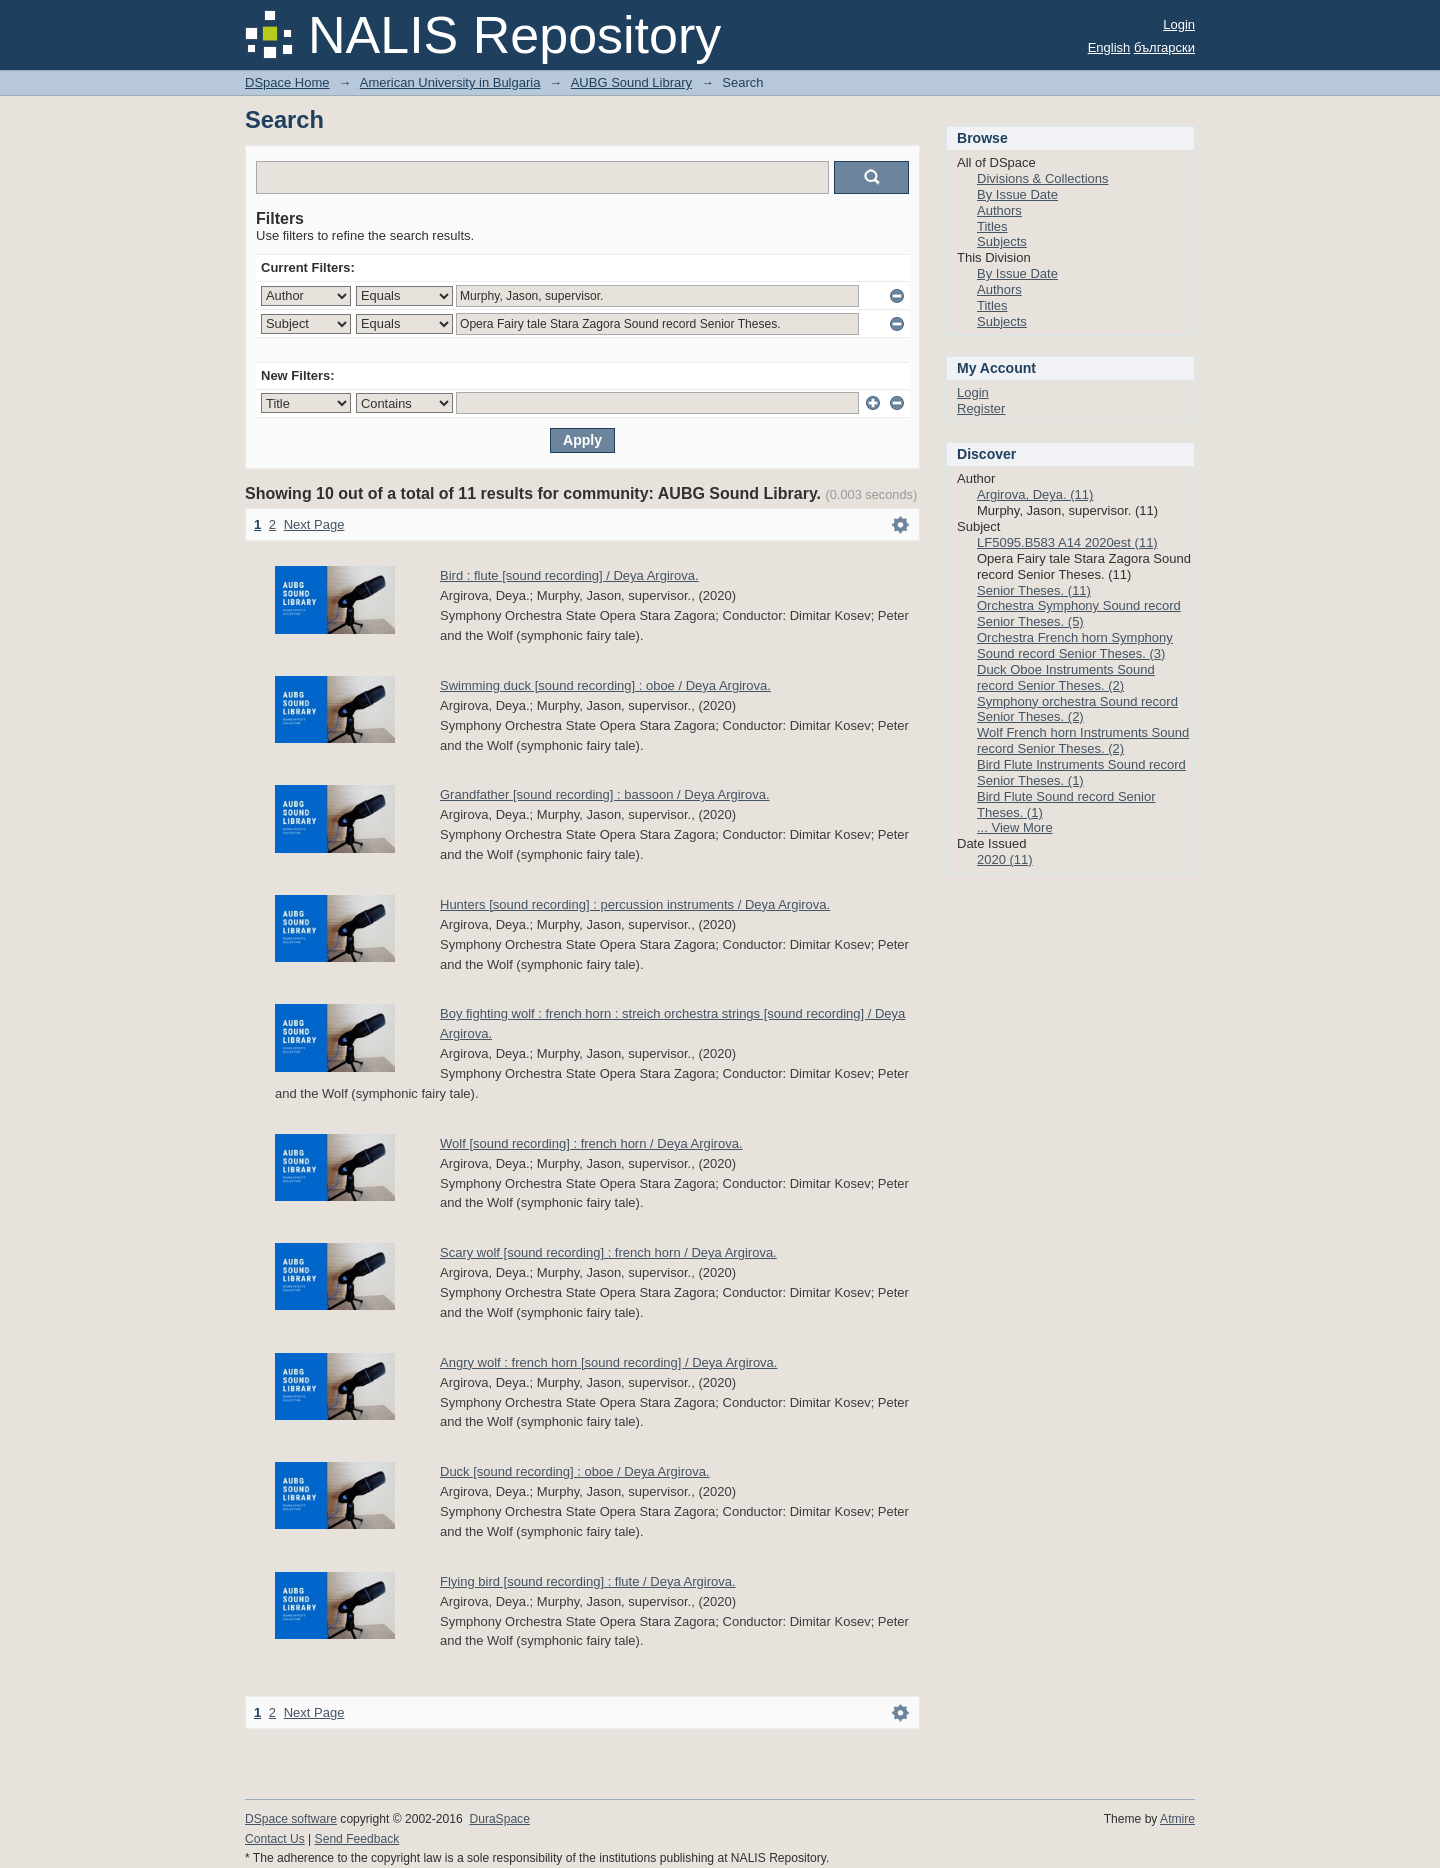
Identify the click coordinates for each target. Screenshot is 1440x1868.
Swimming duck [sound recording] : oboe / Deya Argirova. (605, 685)
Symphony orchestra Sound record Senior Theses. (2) (1077, 709)
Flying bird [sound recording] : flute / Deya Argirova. (588, 1581)
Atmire (1177, 1819)
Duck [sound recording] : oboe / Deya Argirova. (575, 1471)
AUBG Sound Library (631, 82)
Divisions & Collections (1043, 178)
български (1164, 47)
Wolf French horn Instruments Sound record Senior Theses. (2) (1083, 740)
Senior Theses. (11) (1034, 590)
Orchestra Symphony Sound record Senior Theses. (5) (1079, 613)
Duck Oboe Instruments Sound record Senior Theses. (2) (1066, 677)
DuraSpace (499, 1819)
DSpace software (291, 1819)
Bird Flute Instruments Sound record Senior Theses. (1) (1081, 772)
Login (1179, 24)
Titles (992, 226)
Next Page (314, 524)
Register (981, 408)
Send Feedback (357, 1839)
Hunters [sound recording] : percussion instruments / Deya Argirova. (635, 904)
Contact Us (275, 1839)
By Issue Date (1017, 194)
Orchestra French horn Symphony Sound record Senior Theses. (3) (1075, 645)
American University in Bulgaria (450, 82)
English (1109, 47)
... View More (1015, 827)
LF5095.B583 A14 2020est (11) (1067, 542)
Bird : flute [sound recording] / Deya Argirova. (569, 575)
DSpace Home (287, 82)
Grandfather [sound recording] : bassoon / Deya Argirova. (605, 794)
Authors (999, 210)
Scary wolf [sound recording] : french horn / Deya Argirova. (608, 1252)
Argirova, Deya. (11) (1035, 494)
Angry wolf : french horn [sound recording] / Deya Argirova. (608, 1362)
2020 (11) (1005, 859)
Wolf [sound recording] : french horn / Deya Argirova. (591, 1143)
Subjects (1002, 241)
